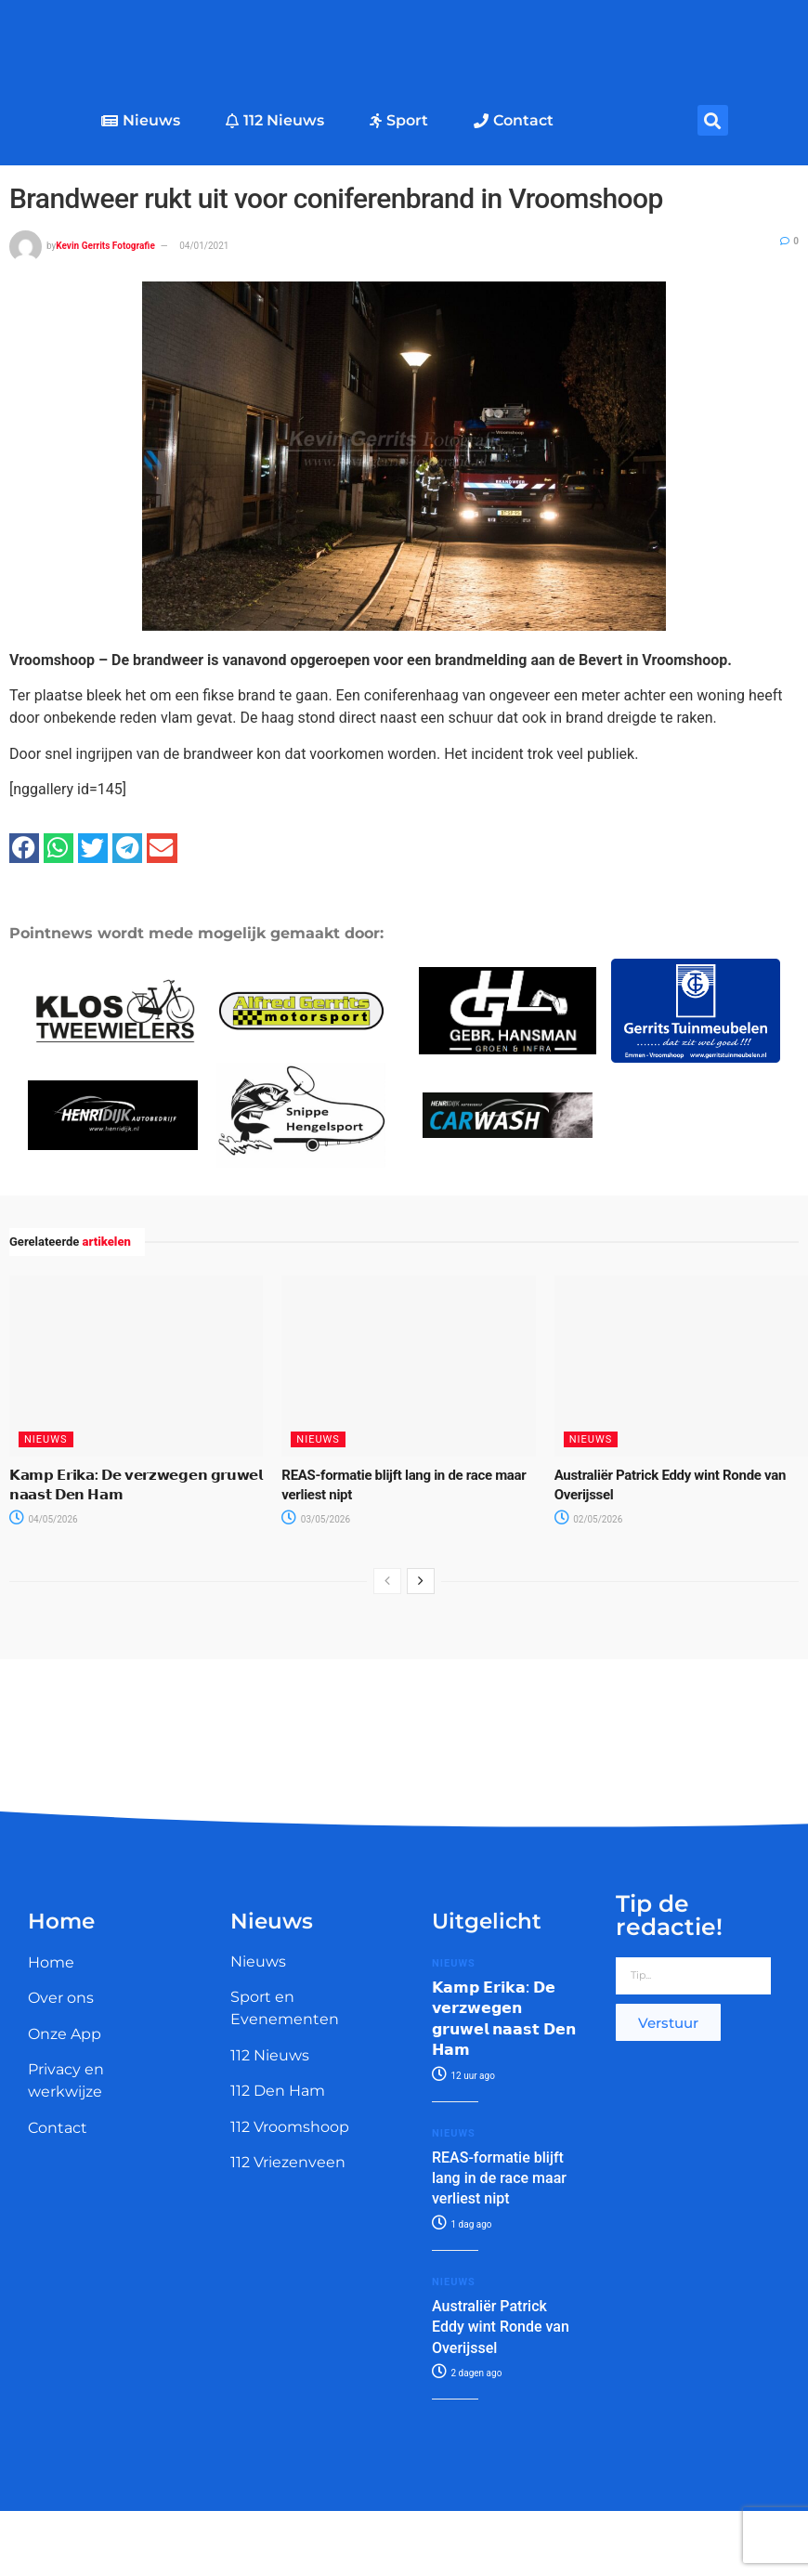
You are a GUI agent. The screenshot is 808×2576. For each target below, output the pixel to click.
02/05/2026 (588, 1519)
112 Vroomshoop (289, 2127)
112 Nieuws (275, 120)
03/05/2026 (315, 1519)
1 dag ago (462, 2224)
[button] (712, 120)
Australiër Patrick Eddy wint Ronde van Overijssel (500, 2327)
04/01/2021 (203, 246)
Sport (399, 120)
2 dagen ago (467, 2373)
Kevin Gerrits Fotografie (105, 246)
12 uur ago (463, 2076)
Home (51, 1962)
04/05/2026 (43, 1519)
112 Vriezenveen (287, 2162)
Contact (514, 120)
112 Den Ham (277, 2090)
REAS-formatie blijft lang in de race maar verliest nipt (499, 2178)
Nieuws (140, 120)
